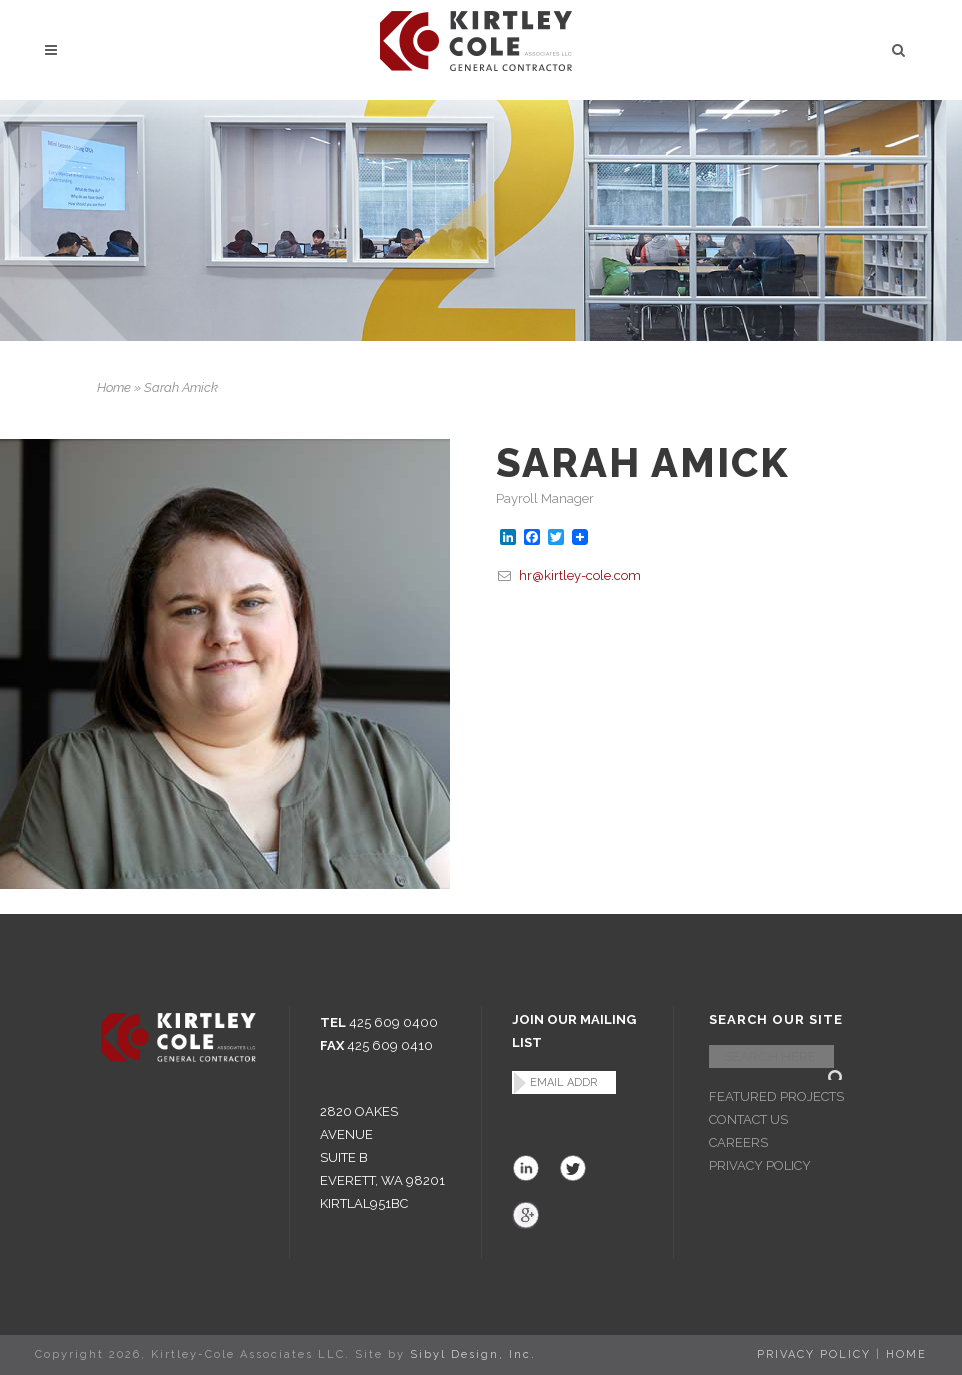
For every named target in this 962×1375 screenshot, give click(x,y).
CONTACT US (748, 1119)
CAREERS (738, 1142)
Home (114, 387)
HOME (906, 1354)
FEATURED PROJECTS (776, 1096)
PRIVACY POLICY (760, 1165)
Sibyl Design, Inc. (473, 1354)
